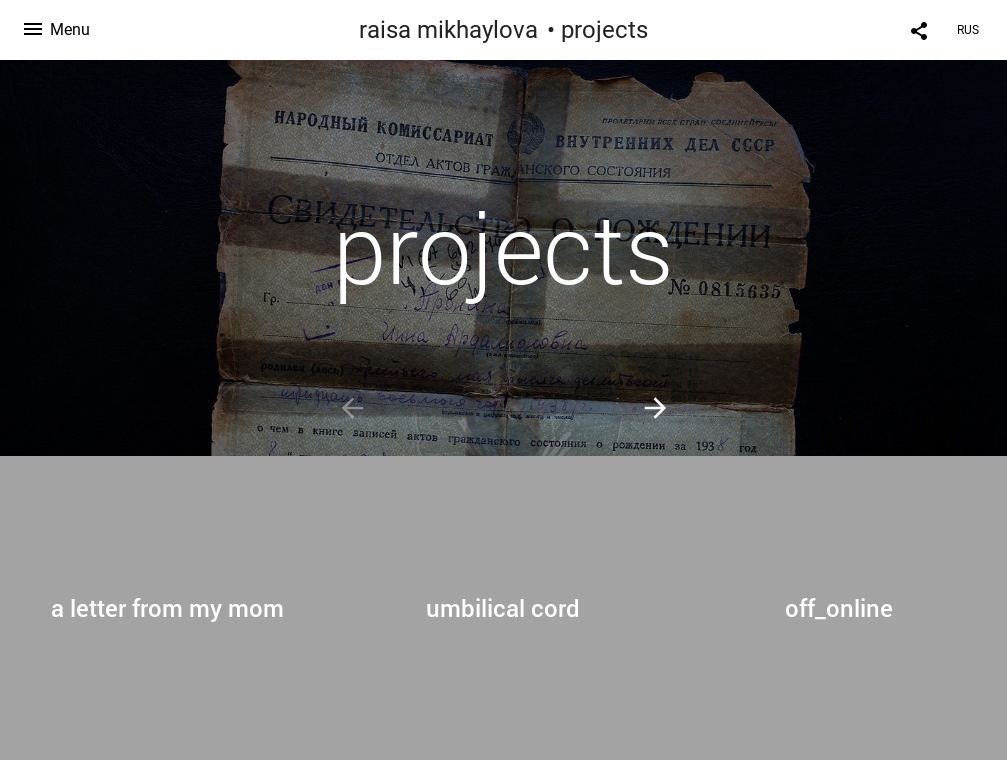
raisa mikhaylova (448, 30)
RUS (968, 30)
